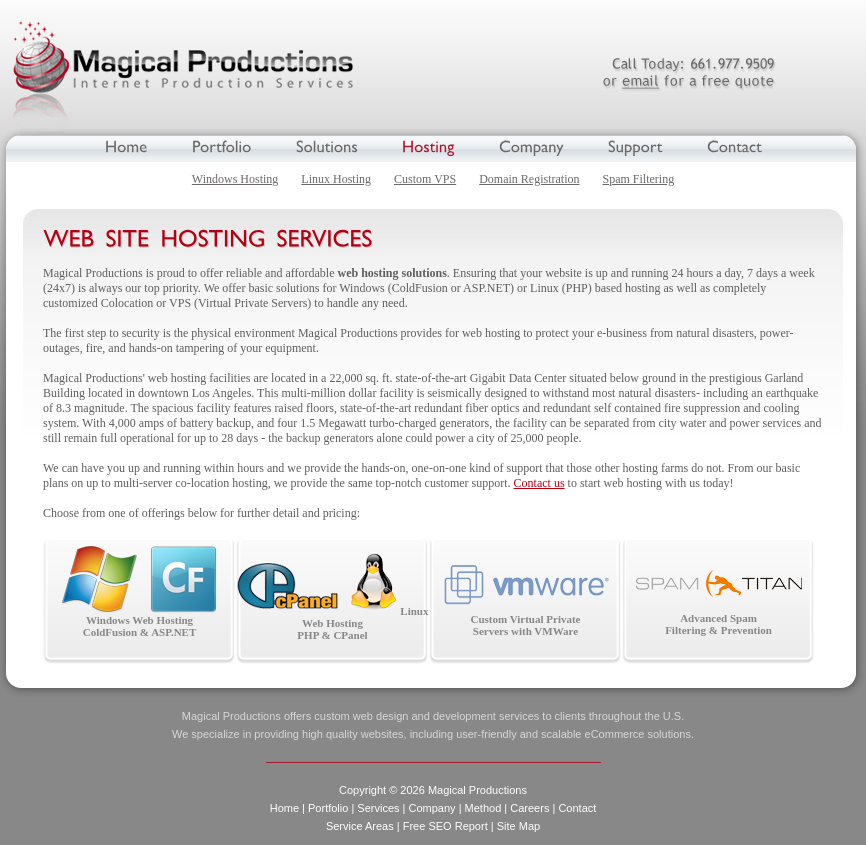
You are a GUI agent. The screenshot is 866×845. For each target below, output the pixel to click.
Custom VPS (425, 179)
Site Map (518, 826)
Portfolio (328, 808)
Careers (529, 808)
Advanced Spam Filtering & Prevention (719, 602)
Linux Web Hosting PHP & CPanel (333, 597)
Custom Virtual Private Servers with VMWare (525, 599)
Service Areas (360, 826)
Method (483, 808)
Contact (577, 808)
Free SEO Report (445, 826)
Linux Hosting (336, 179)
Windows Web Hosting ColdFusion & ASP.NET (139, 592)
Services (378, 808)
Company (432, 808)
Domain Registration (529, 179)
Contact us (539, 483)
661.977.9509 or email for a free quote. (688, 73)
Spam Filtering (639, 179)
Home (284, 808)
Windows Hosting (235, 179)
